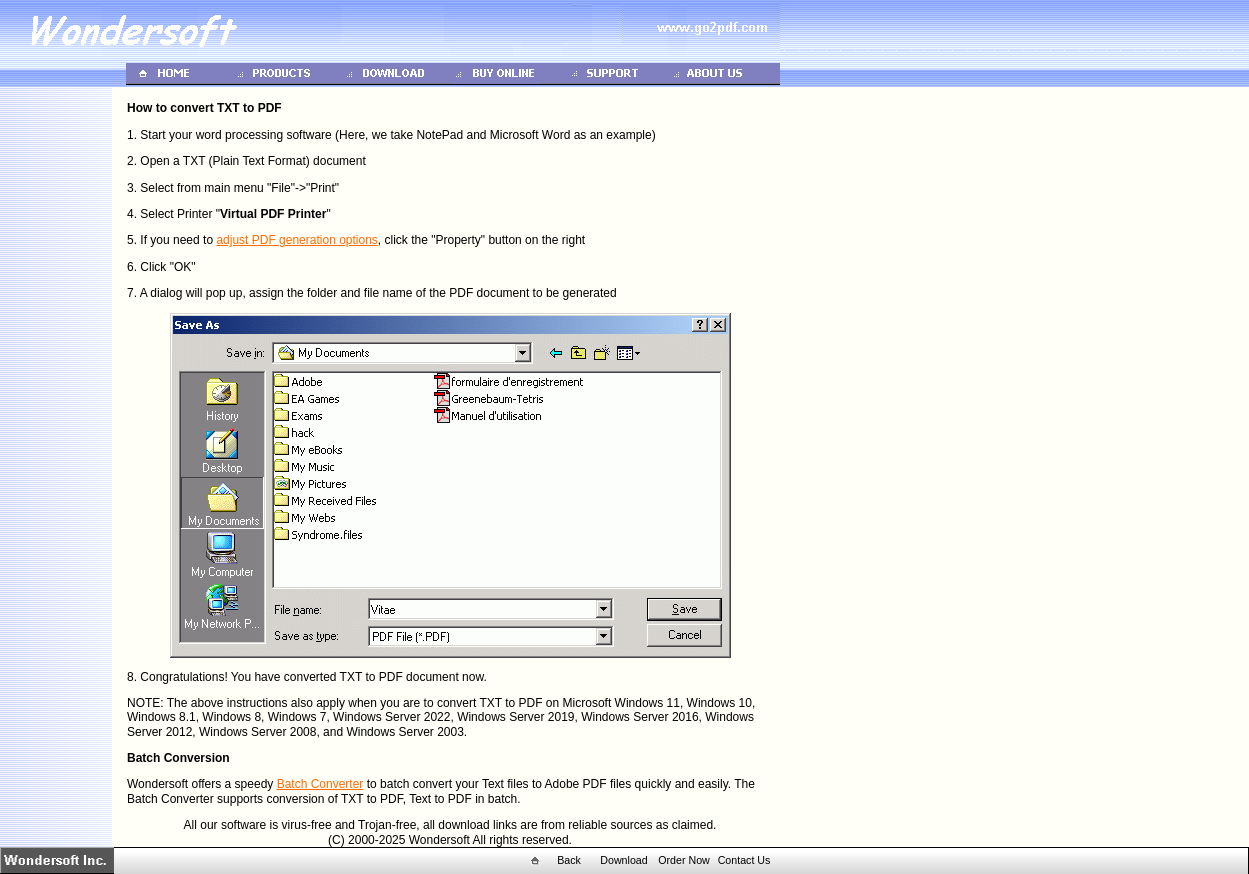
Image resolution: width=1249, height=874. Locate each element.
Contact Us (744, 860)
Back (569, 860)
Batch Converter (320, 784)
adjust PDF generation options (296, 240)
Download (623, 860)
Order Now (684, 860)
